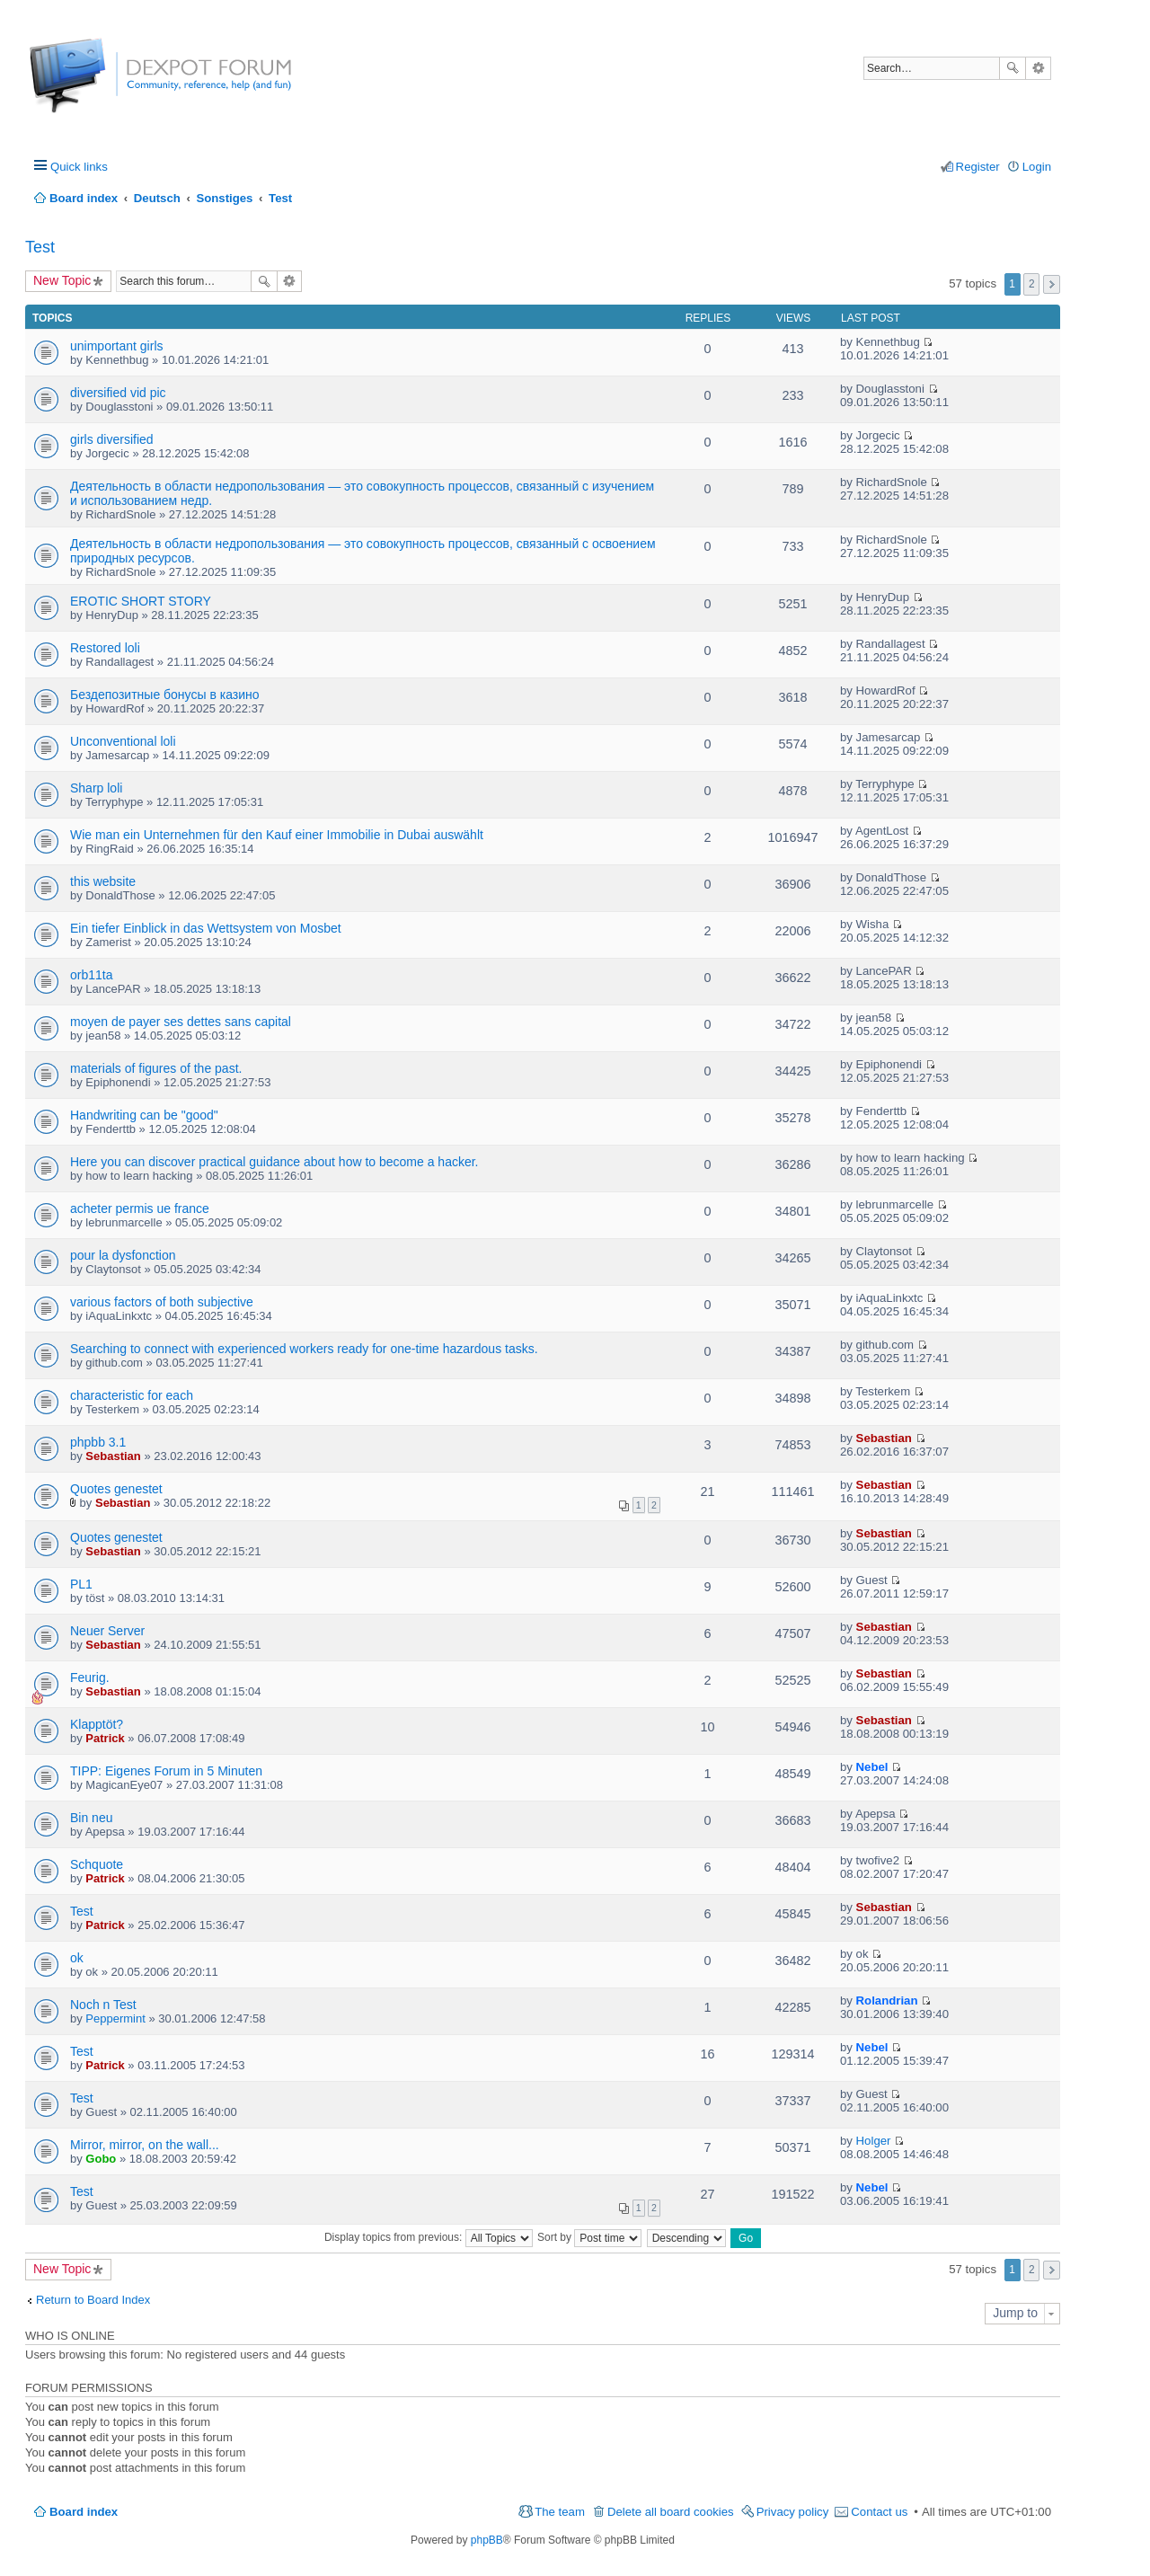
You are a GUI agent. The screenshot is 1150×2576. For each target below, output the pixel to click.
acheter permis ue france (139, 1208)
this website (103, 881)
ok (77, 1958)
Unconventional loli (123, 741)
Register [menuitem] (978, 166)
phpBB (487, 2540)
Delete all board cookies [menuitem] (670, 2511)
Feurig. (90, 1677)
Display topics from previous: (428, 2237)
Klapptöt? (96, 1724)
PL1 (81, 1584)
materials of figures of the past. (156, 1068)
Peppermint (115, 2018)
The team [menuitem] (560, 2511)
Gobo (100, 2158)
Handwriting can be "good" (144, 1115)
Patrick (104, 1738)
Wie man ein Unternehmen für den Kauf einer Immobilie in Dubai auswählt (276, 835)
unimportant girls (117, 346)
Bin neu (91, 1817)
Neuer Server (107, 1631)
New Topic (62, 280)
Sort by (589, 2237)
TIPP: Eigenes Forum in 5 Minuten (166, 1771)
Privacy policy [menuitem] (792, 2511)
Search (1012, 68)
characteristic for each (131, 1395)
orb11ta (91, 975)
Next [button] (1051, 284)
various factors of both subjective (161, 1302)
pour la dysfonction (123, 1255)
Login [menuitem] (1036, 166)
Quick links (79, 166)
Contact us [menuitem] (879, 2511)
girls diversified (112, 439)
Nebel (872, 1767)
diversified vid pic (118, 392)
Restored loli (105, 648)
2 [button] (1032, 284)
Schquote (96, 1864)
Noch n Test (103, 2004)
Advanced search (1038, 68)
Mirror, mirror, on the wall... (144, 2145)
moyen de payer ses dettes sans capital (180, 1021)
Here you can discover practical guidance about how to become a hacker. (274, 1162)
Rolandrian (887, 2000)
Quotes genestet (116, 1489)
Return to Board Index (93, 2299)
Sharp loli (96, 788)
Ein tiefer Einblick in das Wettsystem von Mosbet (205, 928)
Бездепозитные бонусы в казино (165, 694)
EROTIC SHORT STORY (140, 601)
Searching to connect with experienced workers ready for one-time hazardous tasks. (304, 1348)
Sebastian (112, 1456)
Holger (873, 2140)
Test (40, 247)
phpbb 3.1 (98, 1442)
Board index (83, 2511)
